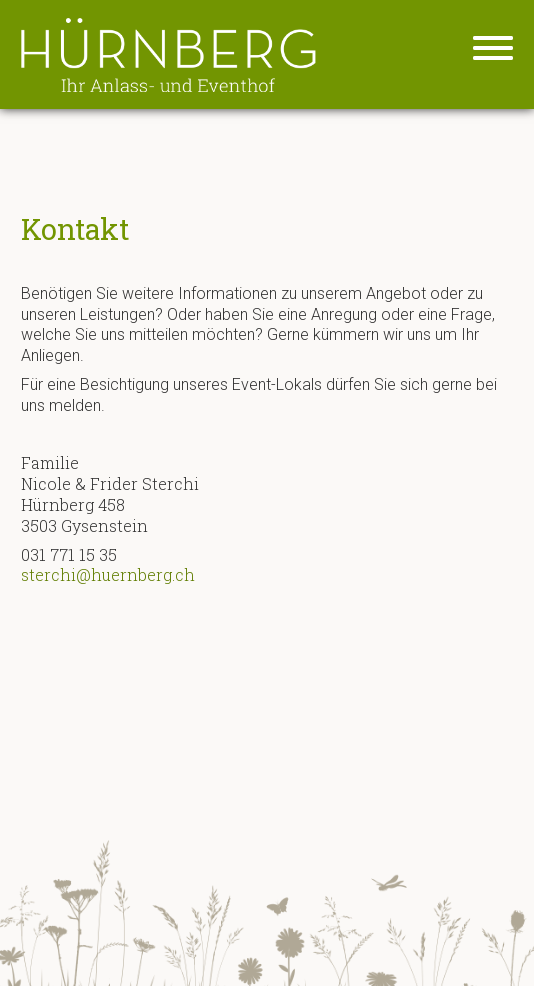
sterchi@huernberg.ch (108, 574)
